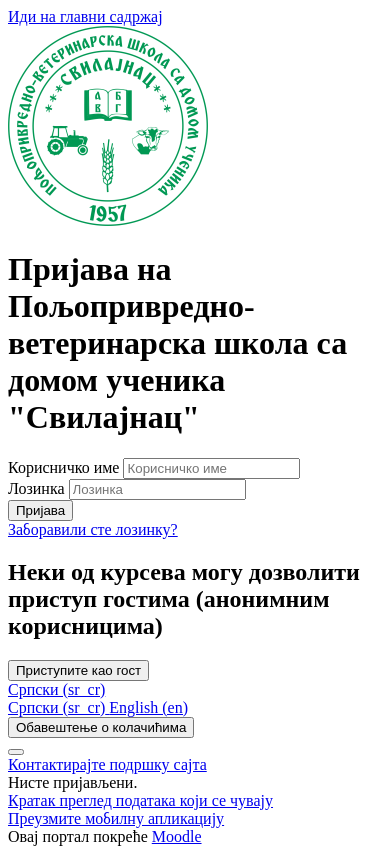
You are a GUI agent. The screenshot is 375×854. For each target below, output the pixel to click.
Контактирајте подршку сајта (107, 764)
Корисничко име (65, 467)
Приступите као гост (78, 670)
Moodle (177, 836)
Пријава (40, 510)
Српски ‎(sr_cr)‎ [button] (56, 689)
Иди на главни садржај (85, 16)
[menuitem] (58, 707)
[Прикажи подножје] (16, 752)
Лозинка (36, 488)
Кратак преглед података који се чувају (140, 800)
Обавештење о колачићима (101, 727)
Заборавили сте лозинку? (93, 529)
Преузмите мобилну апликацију (116, 818)
